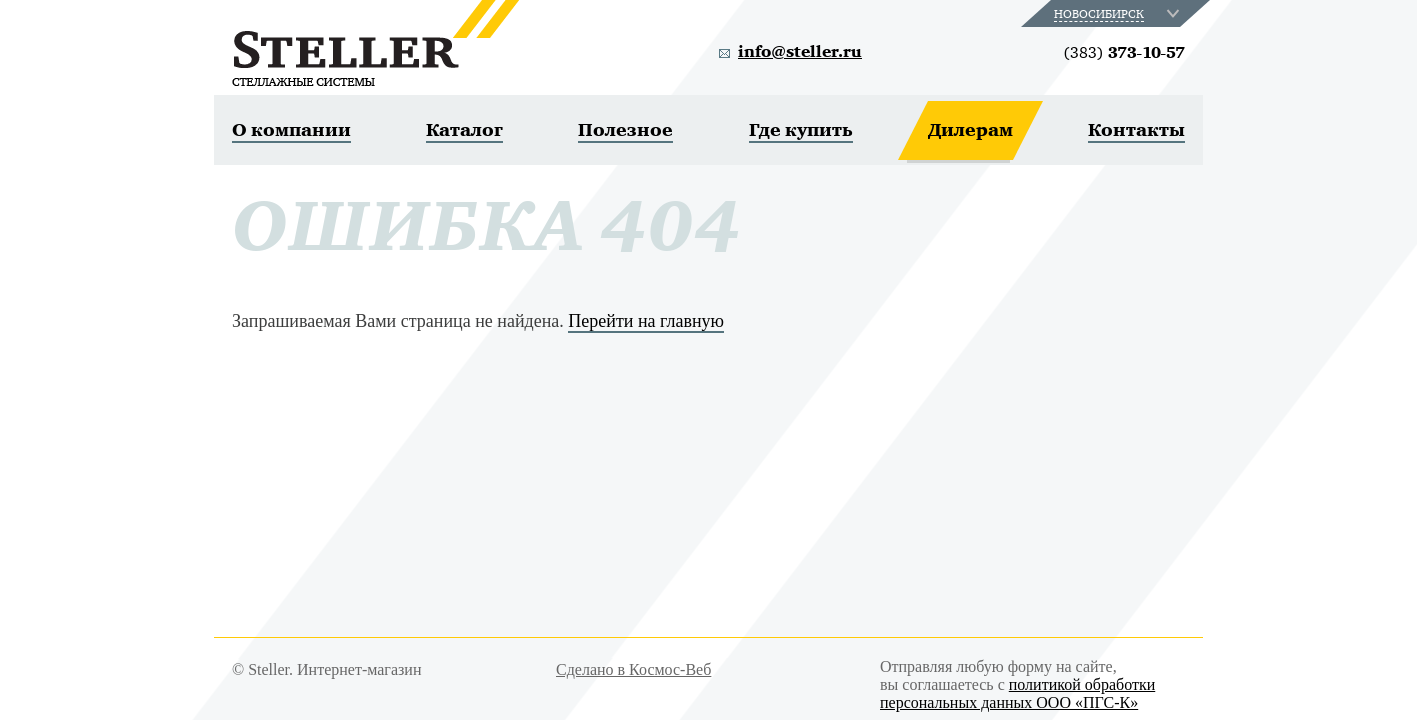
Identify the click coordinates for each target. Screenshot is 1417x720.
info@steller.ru (800, 52)
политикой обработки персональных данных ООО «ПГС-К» (1017, 693)
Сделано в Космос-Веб (633, 669)
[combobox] (1118, 13)
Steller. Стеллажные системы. (375, 43)
